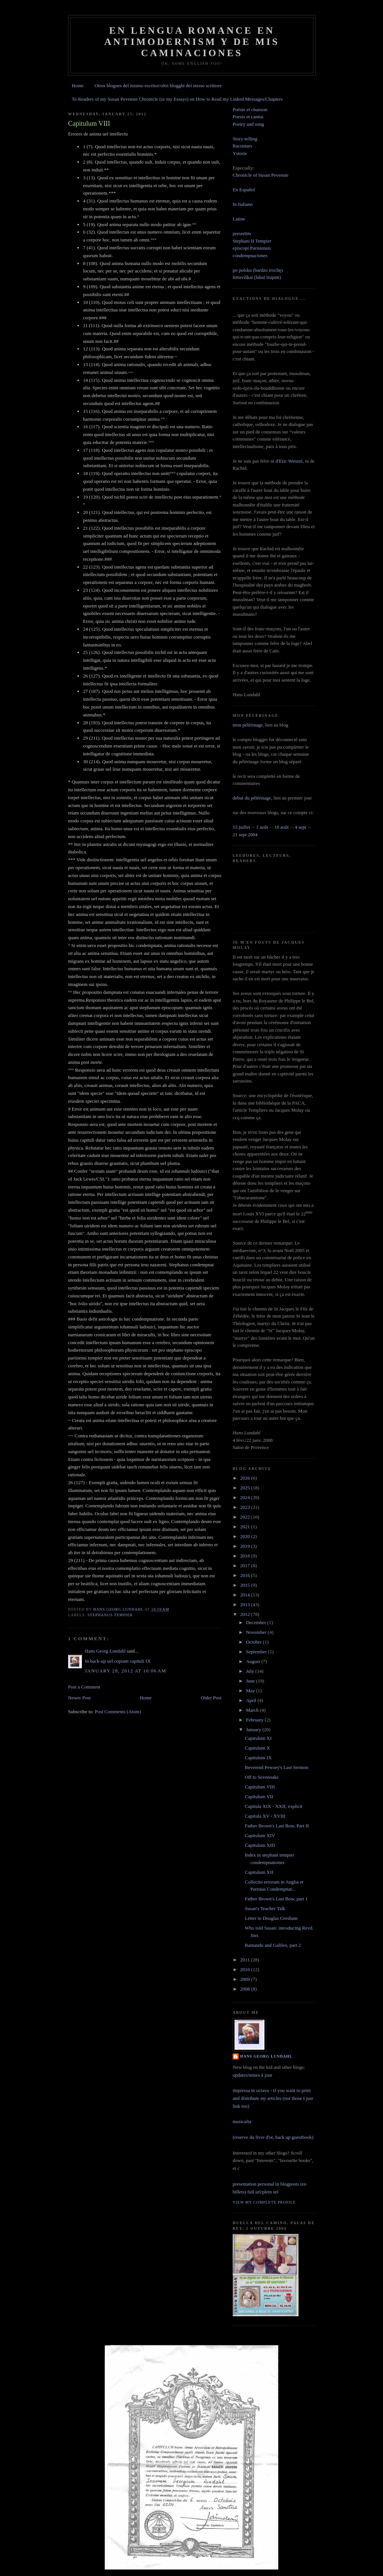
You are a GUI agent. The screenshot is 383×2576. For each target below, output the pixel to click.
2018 (245, 1556)
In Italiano (243, 204)
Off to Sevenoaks (261, 1777)
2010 (245, 1969)
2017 (245, 1565)
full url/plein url (262, 2192)
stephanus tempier (110, 1615)
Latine (239, 219)
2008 (245, 1989)
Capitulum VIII (260, 1787)
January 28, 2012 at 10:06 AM (125, 1671)
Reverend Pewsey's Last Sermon (276, 1767)
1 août (262, 827)
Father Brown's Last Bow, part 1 (276, 1898)
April (252, 1700)
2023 (245, 1507)
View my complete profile (264, 2202)
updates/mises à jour (252, 2075)
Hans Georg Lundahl (105, 1651)
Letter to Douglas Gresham (271, 1918)
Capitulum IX (258, 1757)
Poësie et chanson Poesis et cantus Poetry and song (250, 117)
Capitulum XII (259, 1872)
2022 (245, 1517)
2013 (245, 1604)
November (257, 1632)
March (253, 1710)
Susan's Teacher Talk (265, 1908)
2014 (245, 1595)
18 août (281, 827)
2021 (245, 1526)
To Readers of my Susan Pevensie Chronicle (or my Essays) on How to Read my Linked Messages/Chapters (177, 99)
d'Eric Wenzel (289, 461)
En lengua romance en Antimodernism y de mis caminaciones (192, 41)
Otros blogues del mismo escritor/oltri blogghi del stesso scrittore (158, 85)
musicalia (242, 2121)
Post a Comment (84, 1687)
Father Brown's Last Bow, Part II (277, 1826)
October (254, 1642)
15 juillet (241, 827)
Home (78, 85)
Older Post (211, 1697)
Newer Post (79, 1697)
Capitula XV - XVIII (265, 1816)
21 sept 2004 (245, 834)
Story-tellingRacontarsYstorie (245, 146)
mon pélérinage (248, 725)
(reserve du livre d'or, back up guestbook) (273, 2137)
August (253, 1661)
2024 (245, 1497)
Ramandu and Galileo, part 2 (273, 1945)
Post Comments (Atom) (118, 1711)
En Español (244, 189)
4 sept (300, 827)
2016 (245, 1575)
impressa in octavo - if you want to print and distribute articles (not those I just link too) (273, 2098)
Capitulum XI (258, 1738)
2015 (245, 1585)
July (250, 1671)
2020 (245, 1536)
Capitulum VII (259, 1796)
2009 (245, 1979)
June (251, 1681)
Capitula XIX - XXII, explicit (273, 1806)
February (255, 1720)
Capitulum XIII (260, 1845)
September (257, 1651)
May (251, 1690)
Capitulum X (257, 1748)
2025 (245, 1488)
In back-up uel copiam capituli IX (118, 1661)
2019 (245, 1546)
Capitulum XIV (260, 1835)
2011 (245, 1960)
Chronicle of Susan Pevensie (260, 175)
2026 (245, 1478)
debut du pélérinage (252, 798)
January (254, 1729)
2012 (245, 1614)
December (256, 1622)
